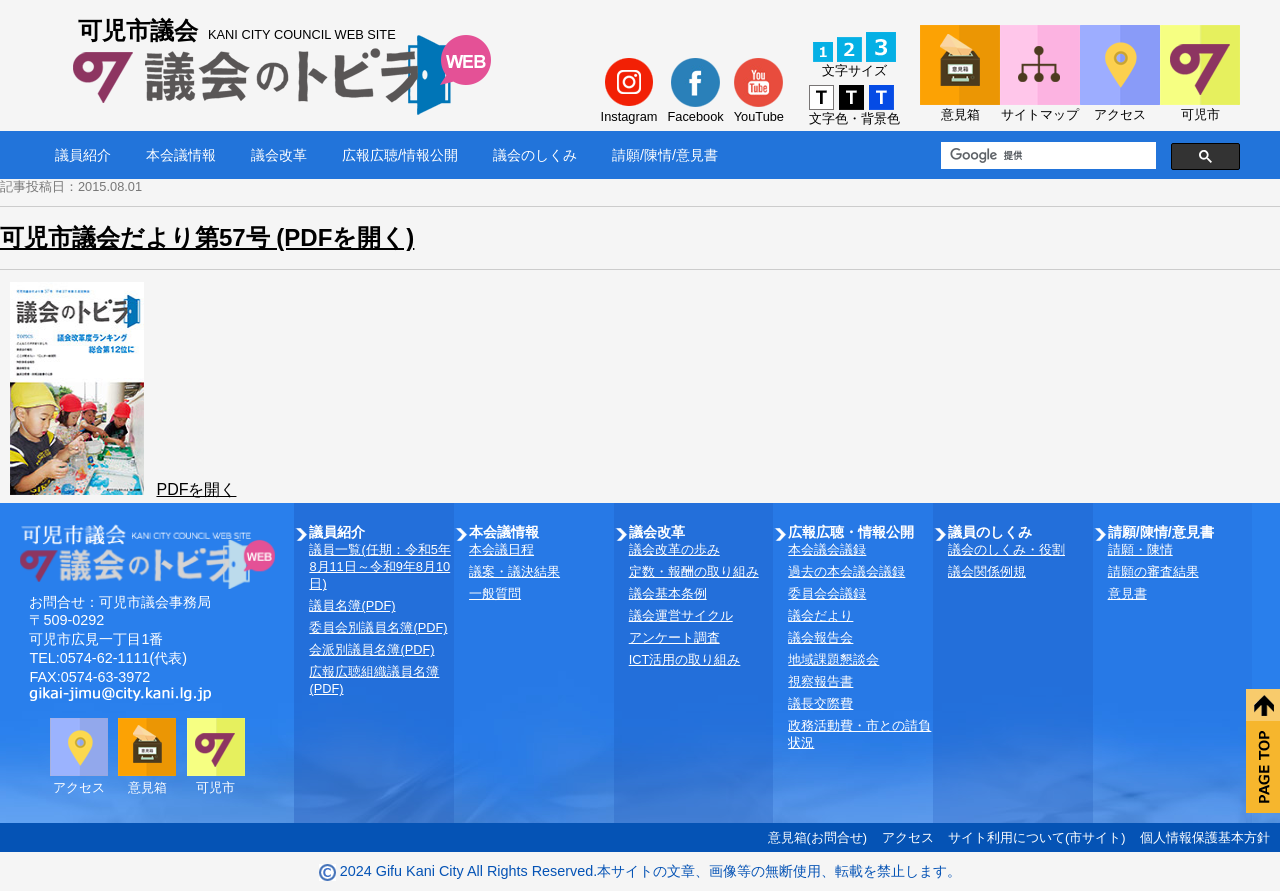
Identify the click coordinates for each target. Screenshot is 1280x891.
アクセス (908, 837)
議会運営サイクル (681, 615)
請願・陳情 (1140, 549)
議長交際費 (820, 703)
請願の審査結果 (1153, 571)
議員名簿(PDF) (352, 605)
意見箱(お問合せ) (818, 837)
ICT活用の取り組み (685, 659)
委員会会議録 (827, 593)
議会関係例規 (987, 571)
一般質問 (495, 593)
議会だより (820, 615)
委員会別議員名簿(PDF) (378, 627)
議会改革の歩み (674, 549)
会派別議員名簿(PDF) (371, 649)
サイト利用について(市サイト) (1037, 837)
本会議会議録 (827, 549)
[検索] (1046, 156)
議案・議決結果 (514, 571)
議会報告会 (820, 637)
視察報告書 (820, 681)
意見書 (1127, 593)
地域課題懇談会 (833, 659)
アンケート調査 (674, 637)
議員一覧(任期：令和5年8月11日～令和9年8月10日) (379, 566)
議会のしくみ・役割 (1006, 549)
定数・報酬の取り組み (694, 571)
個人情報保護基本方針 (1205, 837)
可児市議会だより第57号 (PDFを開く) (207, 237)
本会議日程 (501, 549)
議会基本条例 (668, 593)
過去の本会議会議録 (846, 571)
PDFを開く (196, 489)
